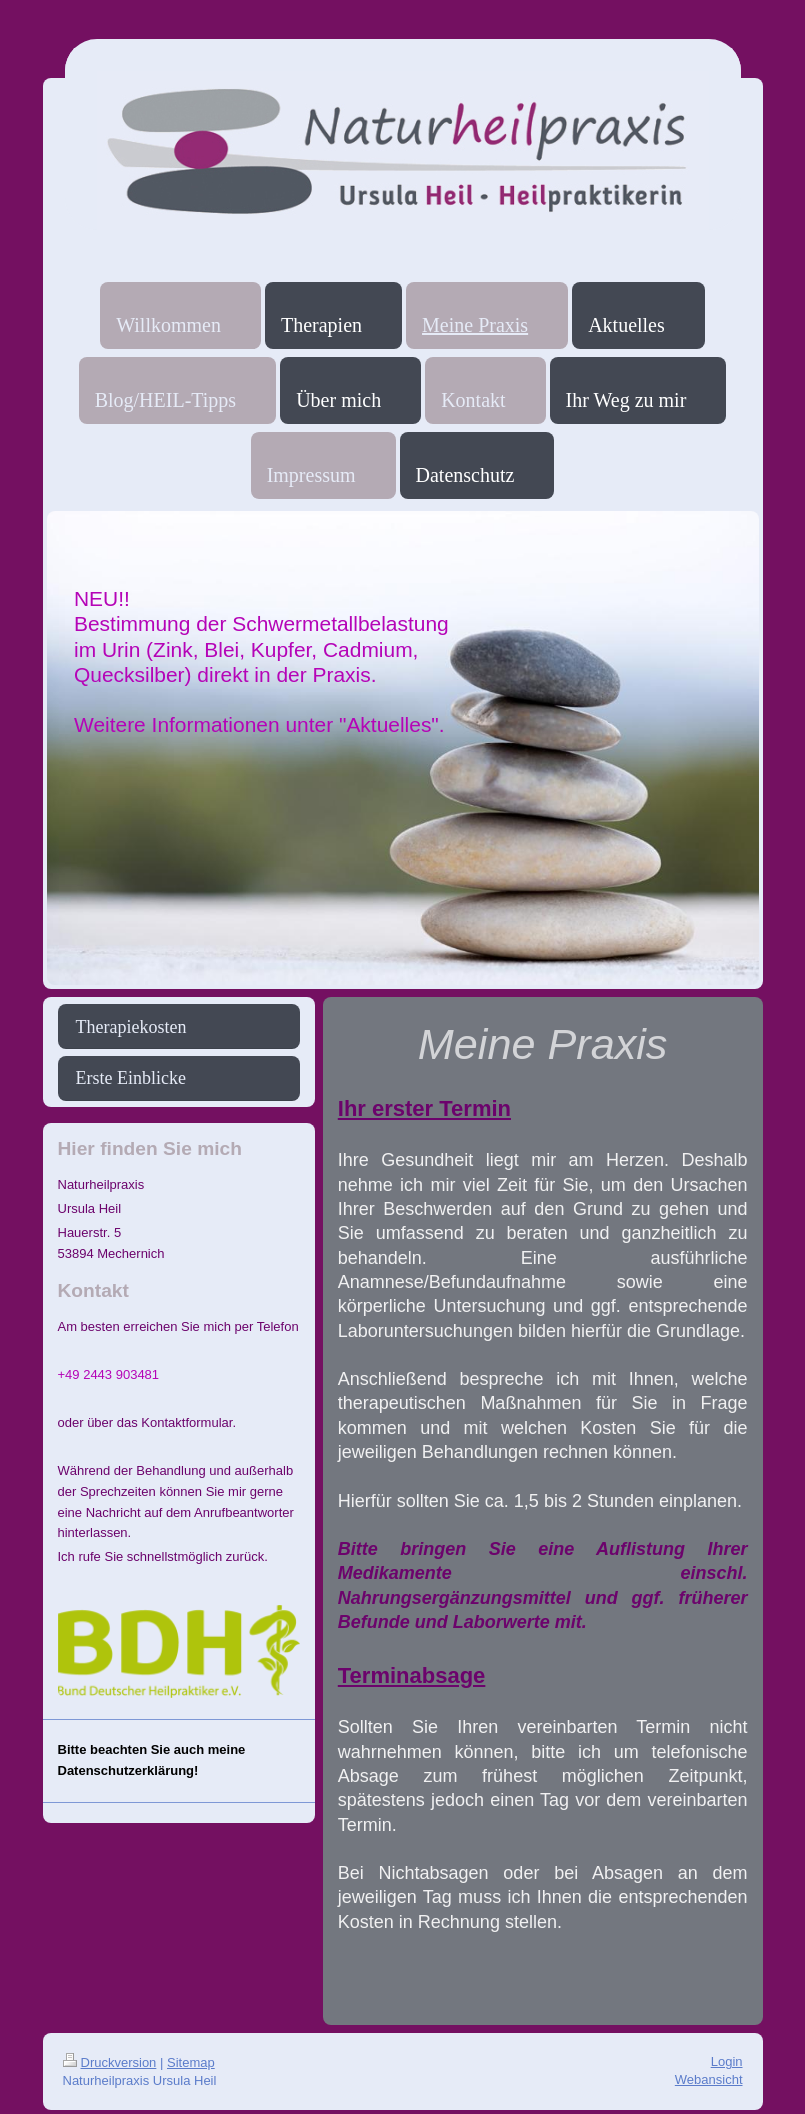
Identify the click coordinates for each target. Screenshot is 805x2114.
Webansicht (709, 2079)
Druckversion (110, 2062)
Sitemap (191, 2062)
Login (727, 2061)
